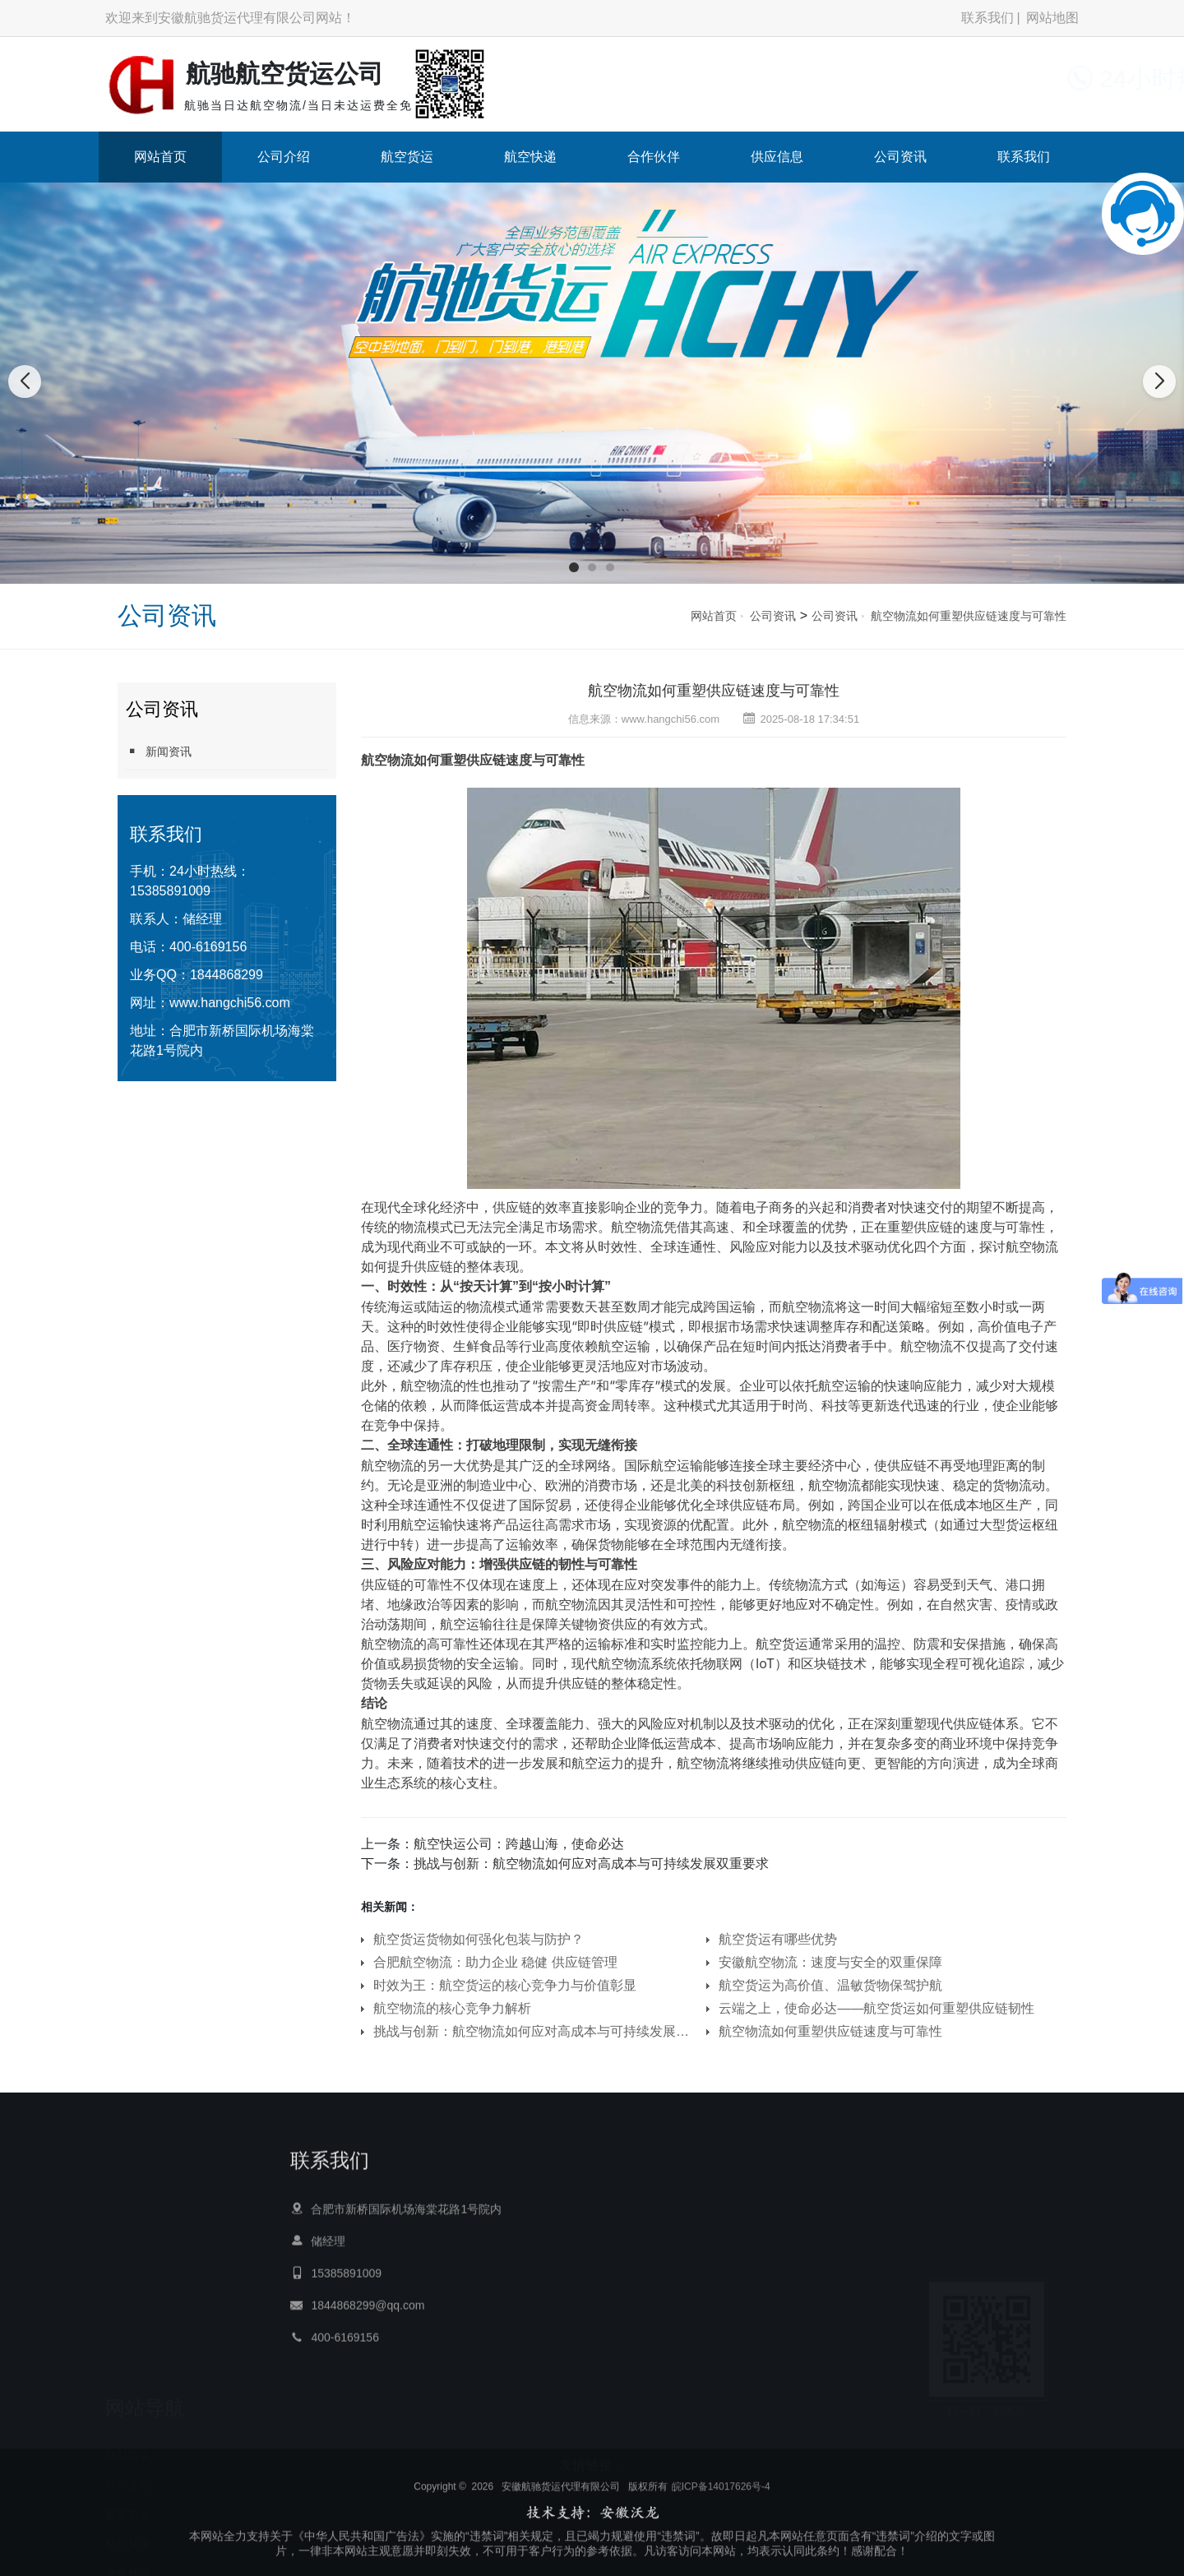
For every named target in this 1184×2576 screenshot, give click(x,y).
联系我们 (987, 18)
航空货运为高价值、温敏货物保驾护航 (830, 1985)
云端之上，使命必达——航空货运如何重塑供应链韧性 (876, 2008)
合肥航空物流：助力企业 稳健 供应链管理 (495, 1962)
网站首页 (160, 157)
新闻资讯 (159, 751)
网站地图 (1052, 18)
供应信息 (777, 157)
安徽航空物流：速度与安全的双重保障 (830, 1962)
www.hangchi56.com (229, 1003)
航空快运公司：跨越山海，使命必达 (519, 1844)
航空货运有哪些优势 (778, 1939)
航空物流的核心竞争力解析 (452, 2008)
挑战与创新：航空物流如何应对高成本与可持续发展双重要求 (591, 1864)
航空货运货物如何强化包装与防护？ (478, 1939)
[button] (574, 567)
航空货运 (407, 157)
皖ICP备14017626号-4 (721, 2531)
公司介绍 (283, 157)
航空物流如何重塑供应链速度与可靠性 (968, 615)
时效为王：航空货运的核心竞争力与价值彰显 (504, 1985)
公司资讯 (900, 157)
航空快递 (530, 157)
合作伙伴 (653, 157)
